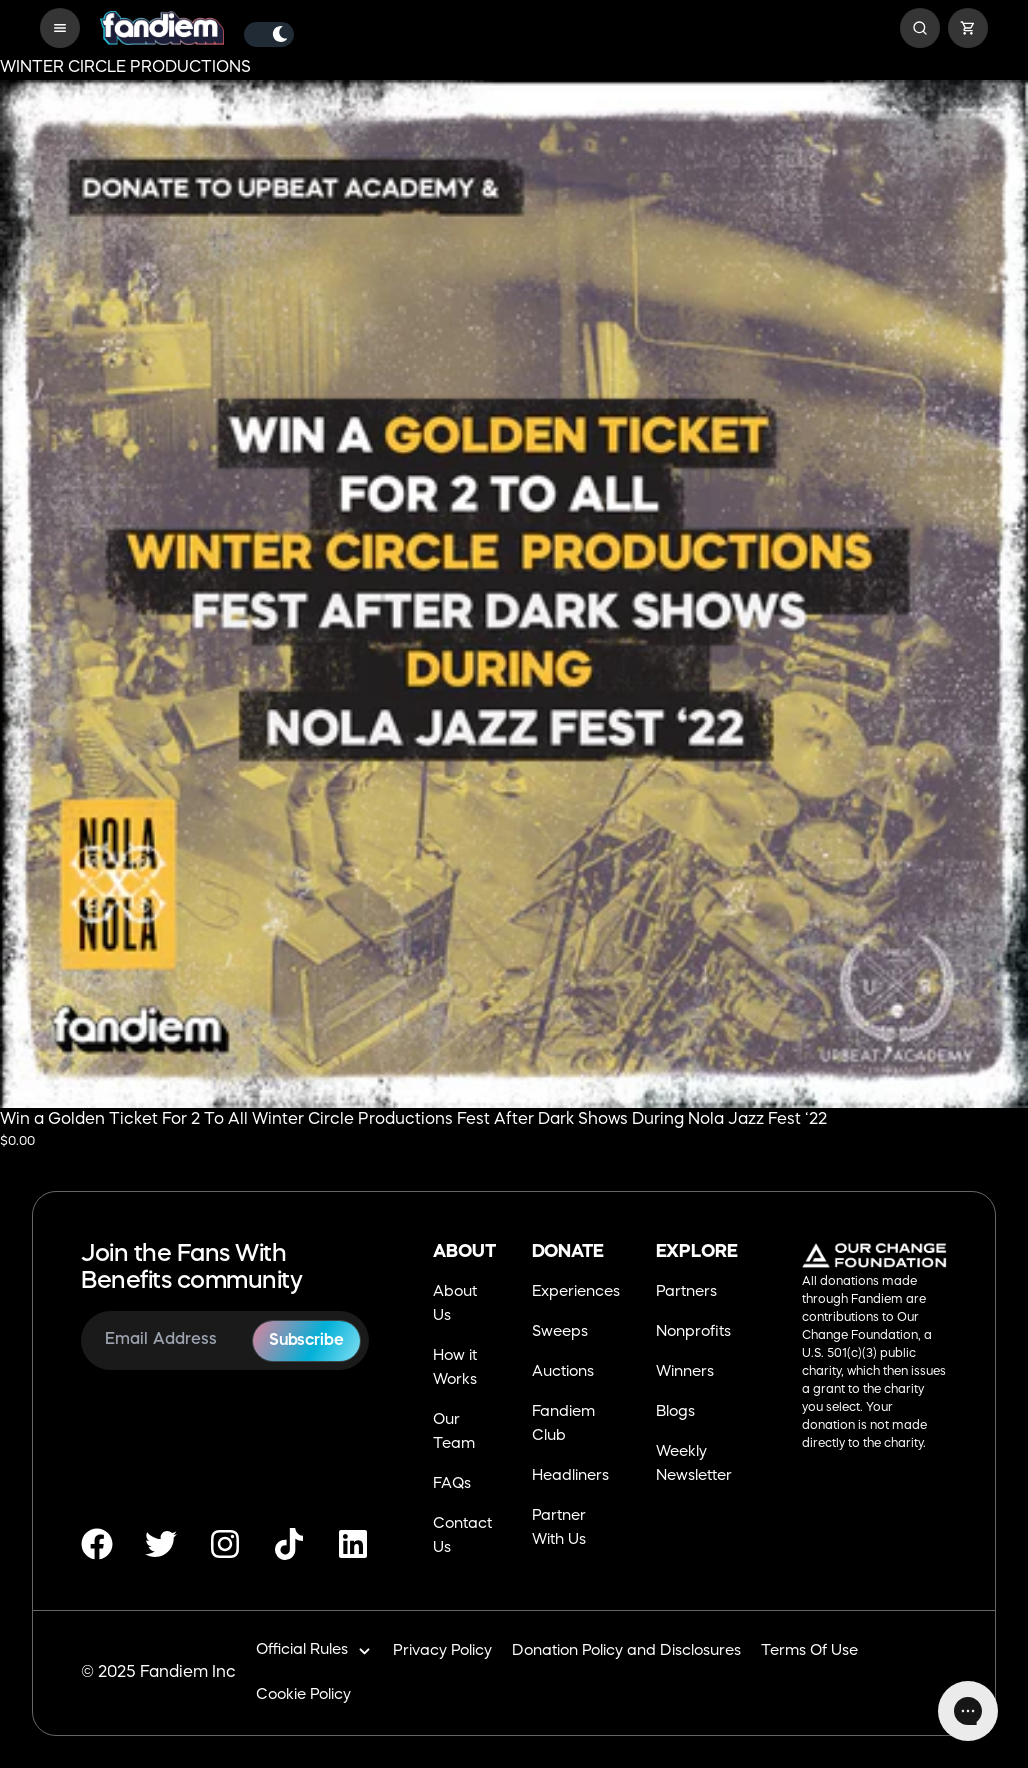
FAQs (452, 1484)
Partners (686, 1292)
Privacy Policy (442, 1651)
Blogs (675, 1412)
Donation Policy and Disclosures (626, 1651)
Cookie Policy (303, 1695)
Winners (685, 1372)
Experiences (576, 1292)
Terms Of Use (809, 1651)
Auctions (563, 1372)
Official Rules (314, 1651)
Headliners (570, 1476)
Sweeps (560, 1332)
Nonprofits (693, 1332)
